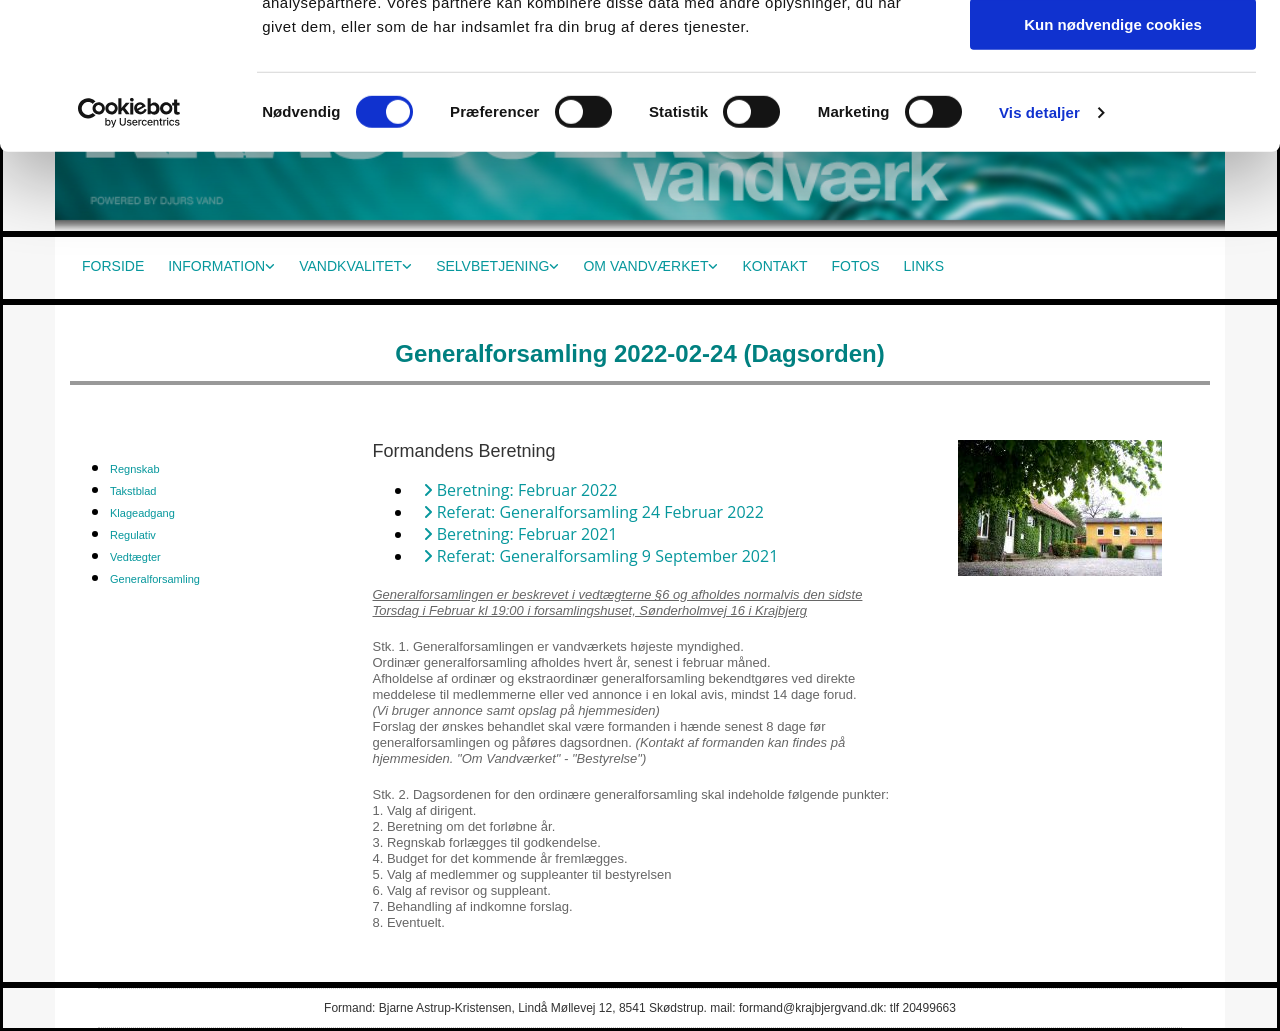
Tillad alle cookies (1113, 49)
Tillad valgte (1113, 108)
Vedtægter (135, 557)
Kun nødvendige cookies (1113, 166)
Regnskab (135, 469)
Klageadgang (142, 513)
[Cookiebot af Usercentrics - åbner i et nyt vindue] (129, 255)
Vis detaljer (1039, 254)
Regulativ (133, 535)
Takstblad (133, 491)
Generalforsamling (155, 579)
